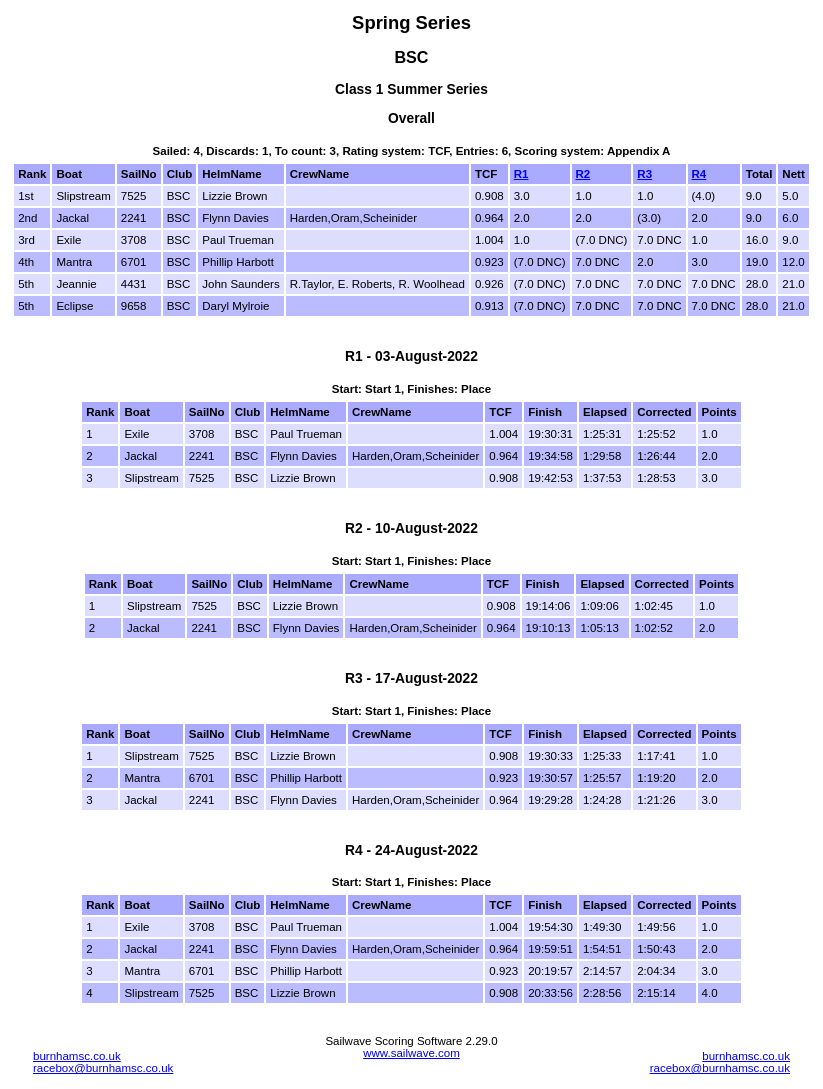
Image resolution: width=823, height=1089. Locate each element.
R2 (583, 174)
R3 (644, 174)
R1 (521, 174)
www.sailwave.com (411, 1053)
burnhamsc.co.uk (77, 1056)
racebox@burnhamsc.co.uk (103, 1068)
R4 (699, 174)
